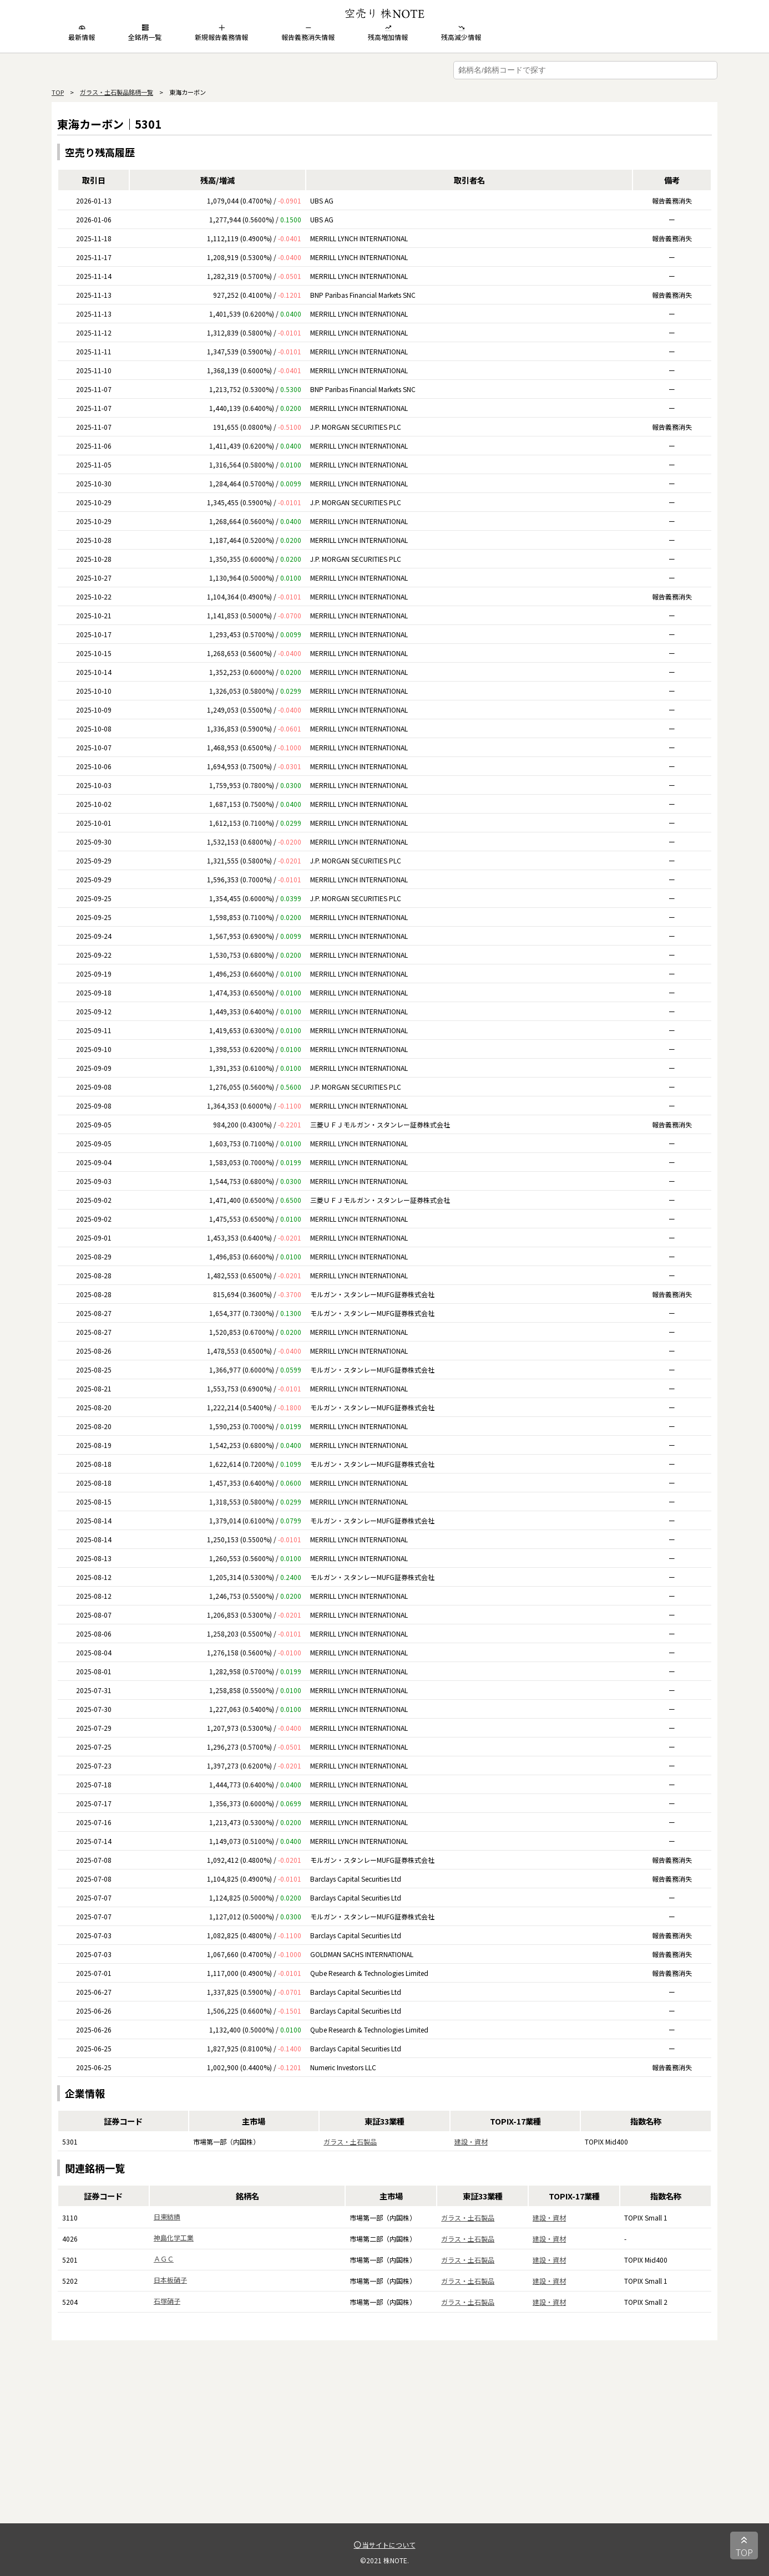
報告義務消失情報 (308, 33)
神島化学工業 (174, 2237)
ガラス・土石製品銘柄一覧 (116, 92)
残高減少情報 (461, 33)
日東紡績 (167, 2216)
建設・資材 (471, 2141)
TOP (58, 92)
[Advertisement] (384, 2445)
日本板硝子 (170, 2279)
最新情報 (81, 33)
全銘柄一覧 (144, 33)
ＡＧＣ (164, 2258)
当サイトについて (385, 2544)
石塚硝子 (167, 2300)
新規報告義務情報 (221, 33)
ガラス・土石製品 (350, 2141)
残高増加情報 (388, 33)
